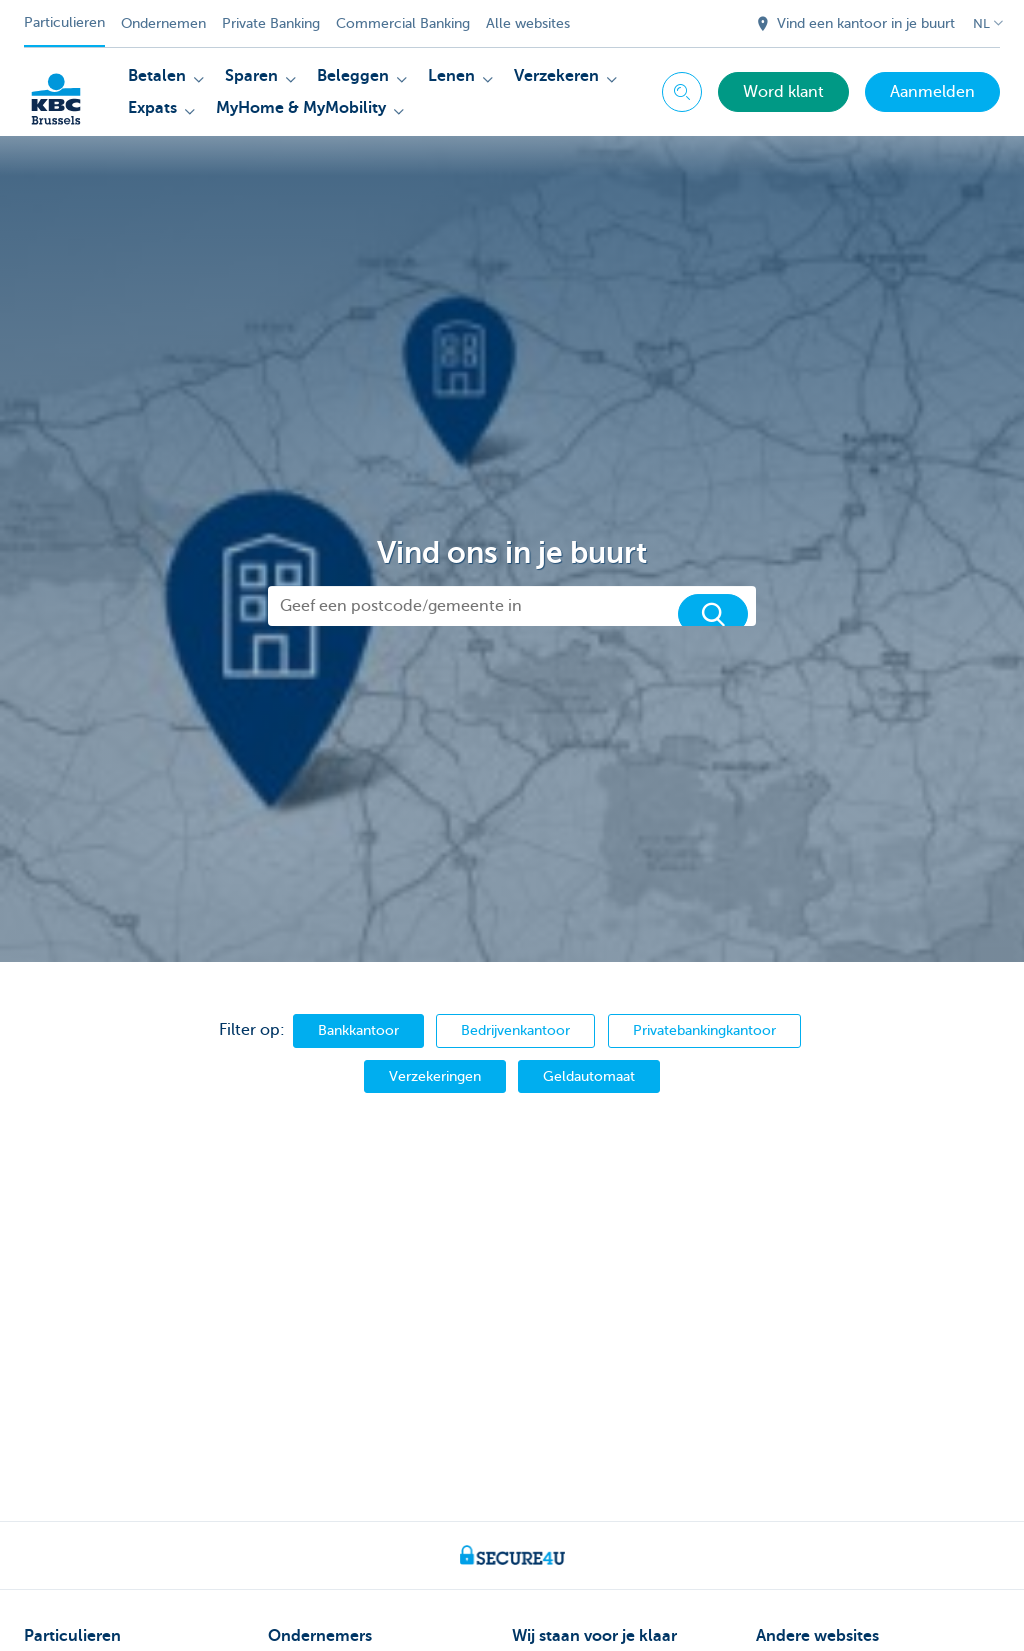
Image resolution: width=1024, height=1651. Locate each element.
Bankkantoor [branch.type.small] (358, 1030)
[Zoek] (713, 614)
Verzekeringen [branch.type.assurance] (435, 1076)
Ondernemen (163, 23)
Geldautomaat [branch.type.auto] (589, 1076)
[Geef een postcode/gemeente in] (512, 606)
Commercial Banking (403, 23)
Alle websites (528, 23)
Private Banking (271, 23)
